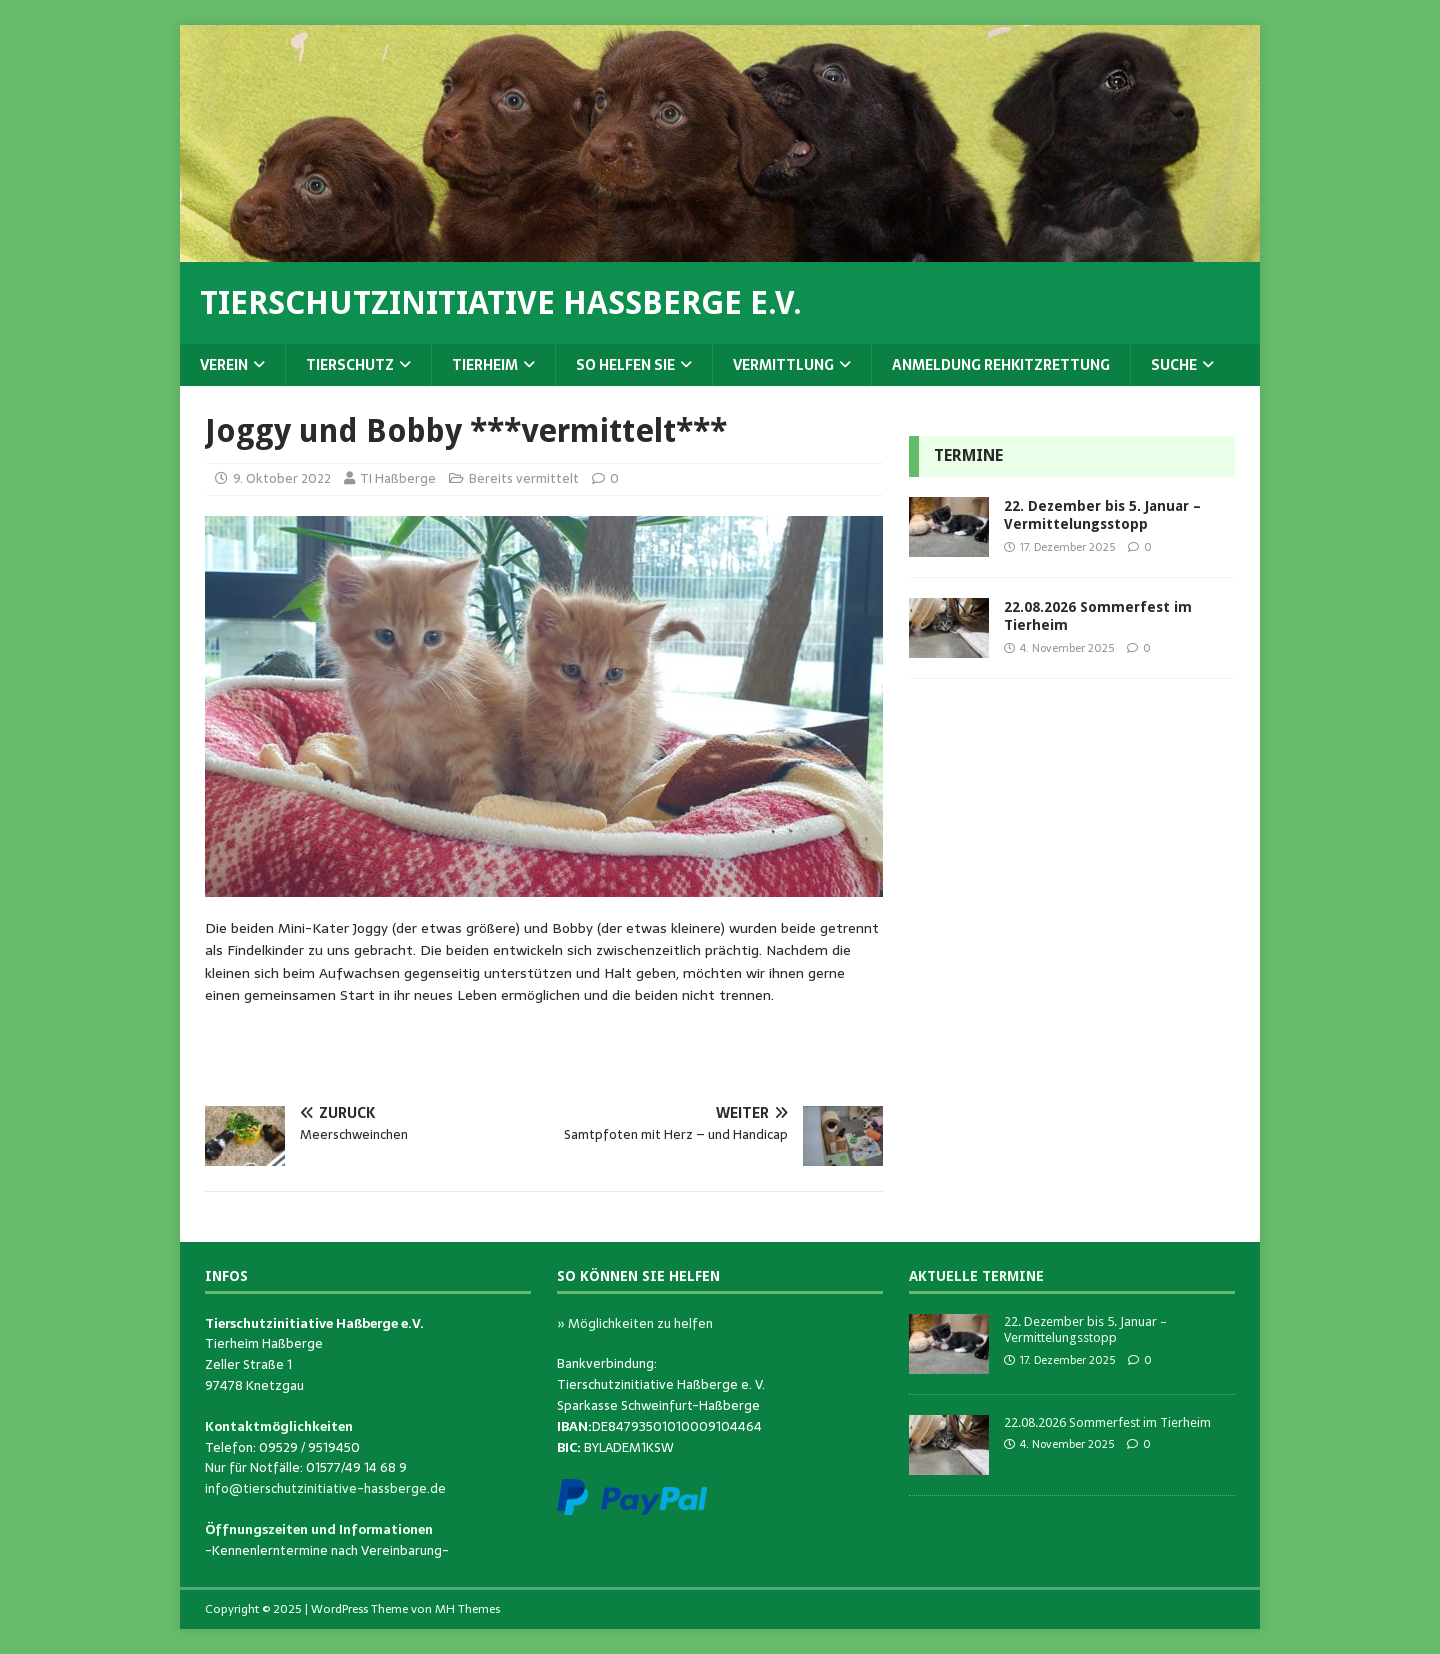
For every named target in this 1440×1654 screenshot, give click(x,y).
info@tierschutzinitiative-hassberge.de (325, 1488)
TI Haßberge (398, 478)
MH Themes (467, 1609)
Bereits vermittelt (524, 478)
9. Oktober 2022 (282, 478)
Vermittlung (783, 365)
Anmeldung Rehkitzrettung (1001, 365)
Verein (224, 365)
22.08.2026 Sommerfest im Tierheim (1107, 1422)
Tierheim (485, 365)
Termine (968, 455)
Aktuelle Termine (976, 1276)
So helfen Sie (625, 365)
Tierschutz (350, 365)
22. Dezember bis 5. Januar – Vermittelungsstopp (1085, 1330)
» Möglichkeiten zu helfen (635, 1323)
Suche (1174, 365)
